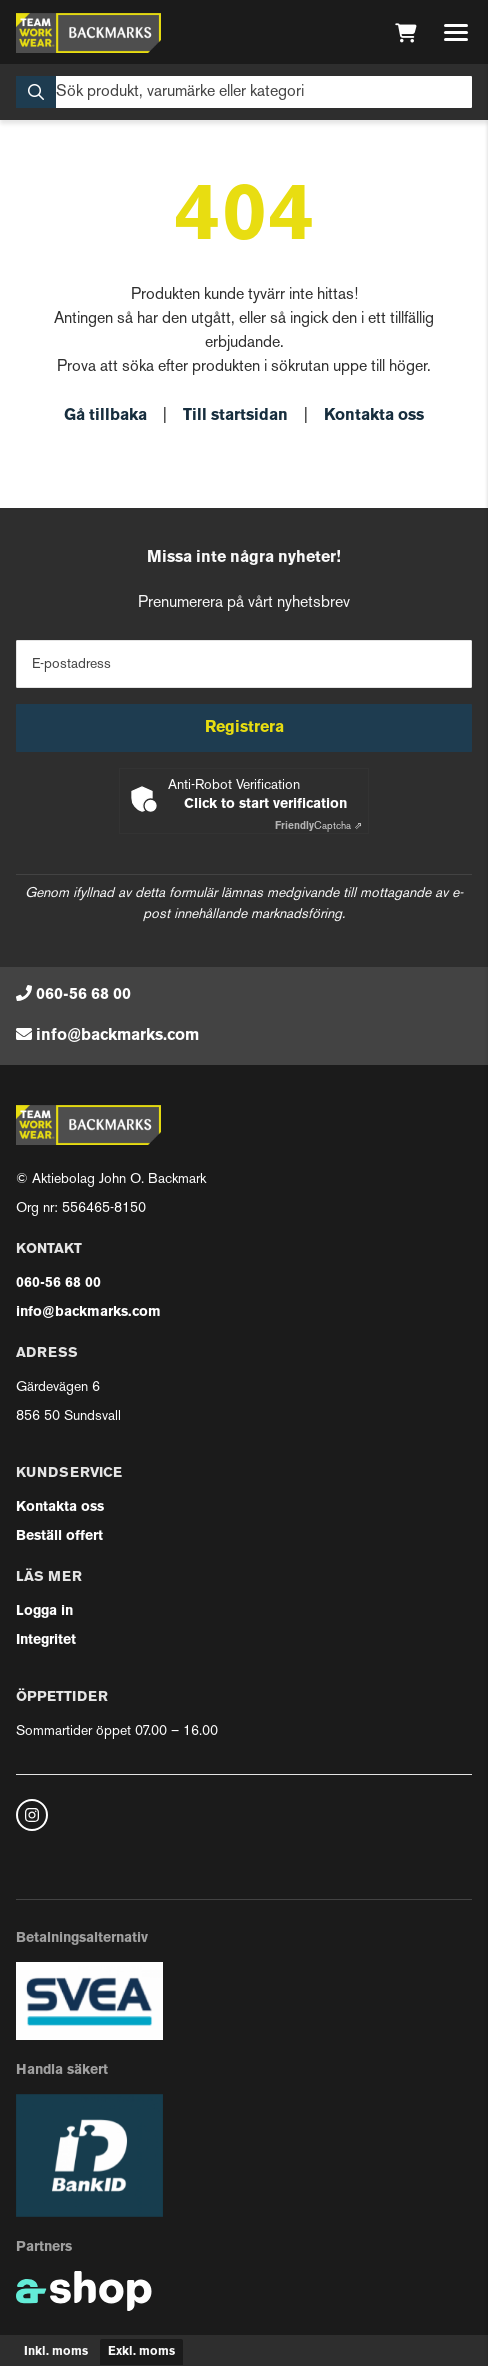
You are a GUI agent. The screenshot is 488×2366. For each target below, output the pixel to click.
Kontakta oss (374, 416)
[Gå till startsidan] (88, 33)
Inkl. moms (56, 2352)
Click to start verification (265, 804)
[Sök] (244, 92)
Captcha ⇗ (318, 826)
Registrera (244, 728)
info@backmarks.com (117, 1036)
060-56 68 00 (83, 995)
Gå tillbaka (105, 416)
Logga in (44, 1611)
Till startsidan (235, 416)
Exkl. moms (141, 2352)
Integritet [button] (46, 1640)
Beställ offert (59, 1536)
